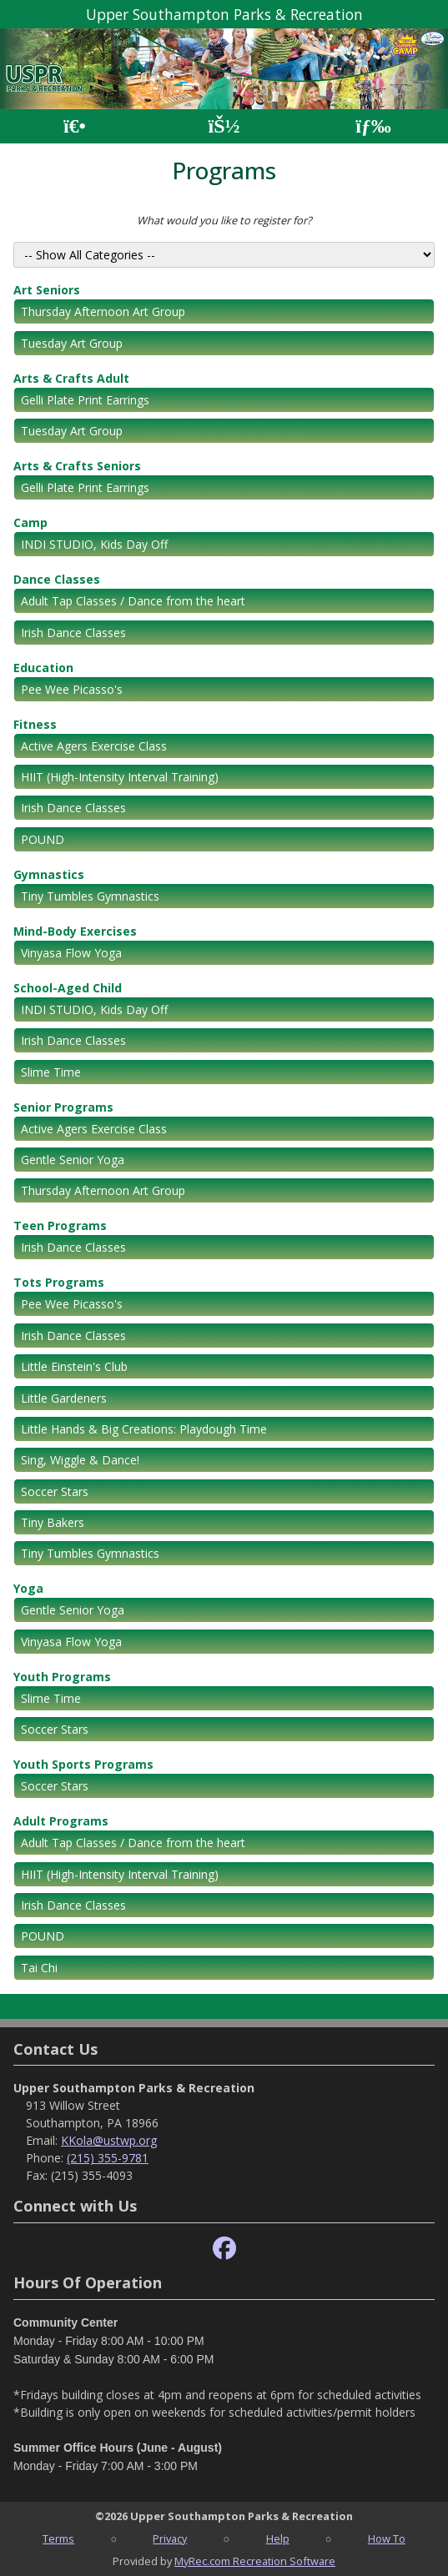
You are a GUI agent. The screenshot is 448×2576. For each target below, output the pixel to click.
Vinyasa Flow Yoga (71, 953)
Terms (58, 2538)
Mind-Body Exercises (75, 931)
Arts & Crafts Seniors (77, 466)
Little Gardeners (64, 1398)
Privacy (170, 2538)
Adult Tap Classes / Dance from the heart (133, 601)
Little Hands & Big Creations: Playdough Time (144, 1429)
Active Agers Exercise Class (94, 746)
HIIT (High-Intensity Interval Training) (120, 777)
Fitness (35, 724)
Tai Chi (39, 1968)
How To (386, 2538)
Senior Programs (63, 1107)
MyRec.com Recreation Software (254, 2560)
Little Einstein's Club (74, 1366)
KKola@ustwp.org (109, 2140)
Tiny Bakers (52, 1522)
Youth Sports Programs (83, 1764)
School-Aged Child (67, 988)
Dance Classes (56, 579)
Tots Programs (58, 1282)
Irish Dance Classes (73, 632)
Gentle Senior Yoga (72, 1159)
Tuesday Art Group (72, 343)
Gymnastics (48, 874)
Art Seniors (46, 290)
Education (43, 667)
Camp (30, 522)
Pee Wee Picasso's (72, 689)
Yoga (28, 1588)
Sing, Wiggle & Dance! (80, 1460)
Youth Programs (62, 1677)
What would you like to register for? (224, 220)
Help (277, 2538)
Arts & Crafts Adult (71, 378)
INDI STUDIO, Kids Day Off (94, 544)
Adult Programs (60, 1821)
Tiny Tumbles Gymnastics (90, 896)
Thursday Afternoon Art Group (103, 311)
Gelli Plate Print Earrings (85, 400)
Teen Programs (60, 1225)
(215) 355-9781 (107, 2158)
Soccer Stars (54, 1491)
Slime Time (51, 1072)
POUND (42, 839)
